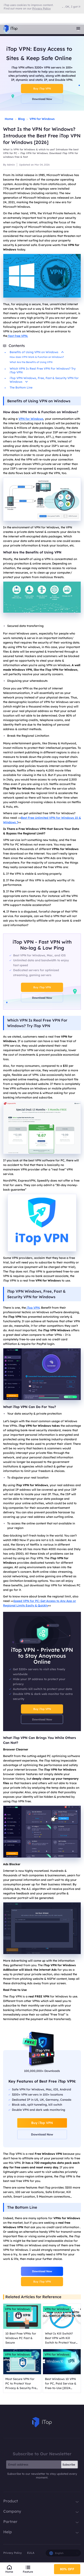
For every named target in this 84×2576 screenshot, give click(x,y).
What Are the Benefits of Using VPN (31, 362)
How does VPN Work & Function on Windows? (37, 356)
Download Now (42, 99)
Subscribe (68, 2464)
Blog (21, 119)
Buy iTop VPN (42, 88)
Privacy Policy (12, 2552)
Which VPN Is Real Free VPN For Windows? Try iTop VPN (43, 370)
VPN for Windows (42, 119)
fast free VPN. (17, 336)
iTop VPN (33, 1307)
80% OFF (67, 2569)
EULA (30, 2552)
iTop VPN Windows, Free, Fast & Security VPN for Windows (44, 380)
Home (9, 119)
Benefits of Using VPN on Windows (37, 352)
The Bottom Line (21, 387)
